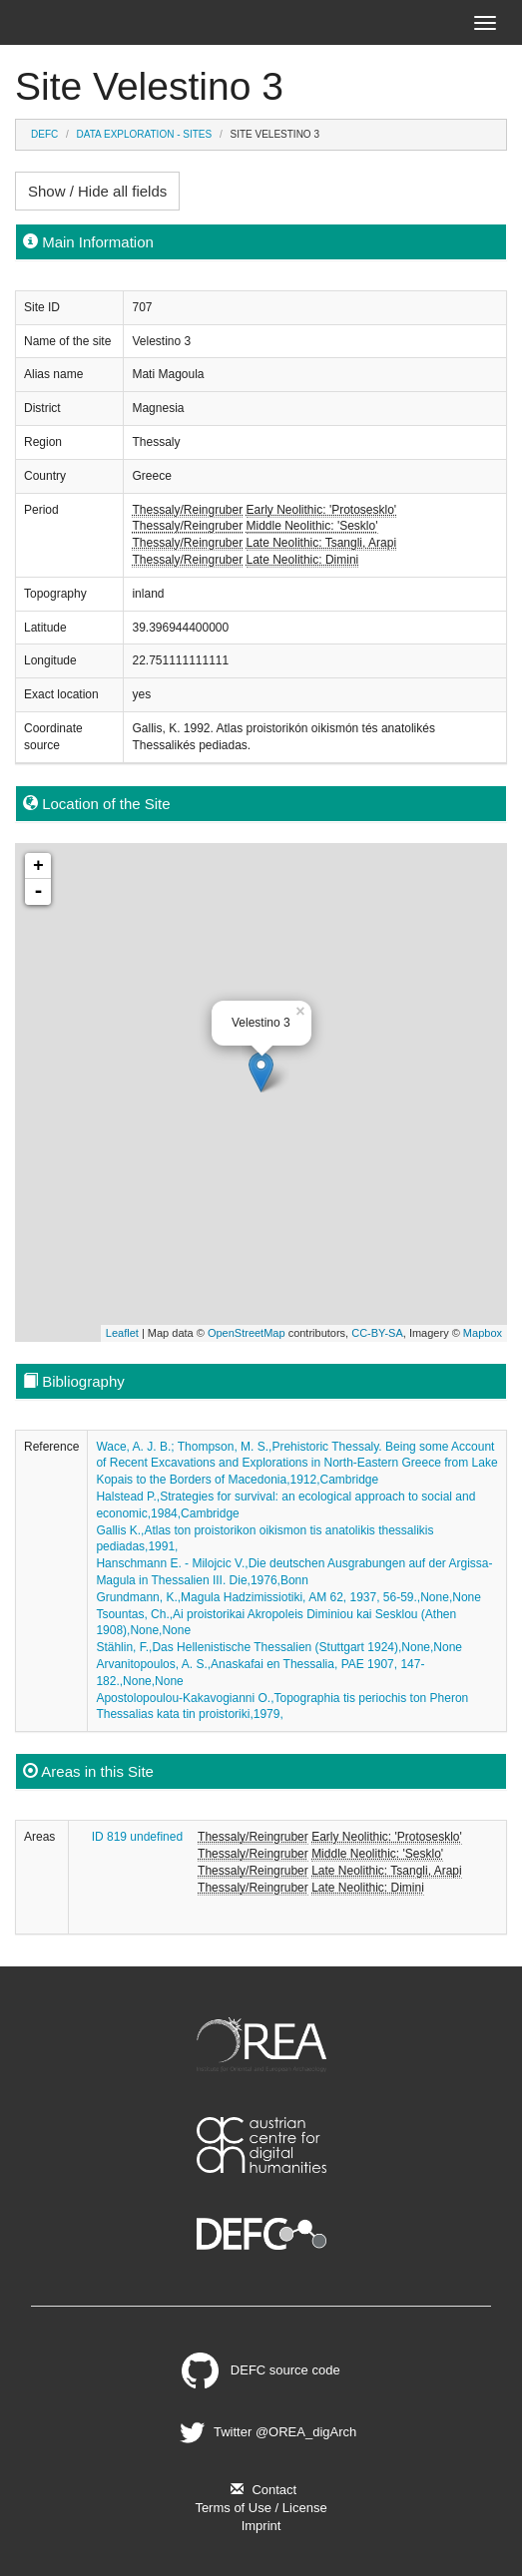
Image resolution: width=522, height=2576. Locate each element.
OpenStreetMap (246, 1333)
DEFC (44, 134)
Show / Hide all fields (97, 191)
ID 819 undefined (137, 1837)
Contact (261, 2489)
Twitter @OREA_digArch (265, 2431)
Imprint (261, 2525)
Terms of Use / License (260, 2507)
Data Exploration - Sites (145, 134)
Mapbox (482, 1333)
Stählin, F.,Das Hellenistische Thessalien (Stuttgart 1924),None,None (279, 1647)
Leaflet (122, 1333)
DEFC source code (260, 2369)
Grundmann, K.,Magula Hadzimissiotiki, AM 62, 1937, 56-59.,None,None (288, 1597)
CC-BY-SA (377, 1333)
